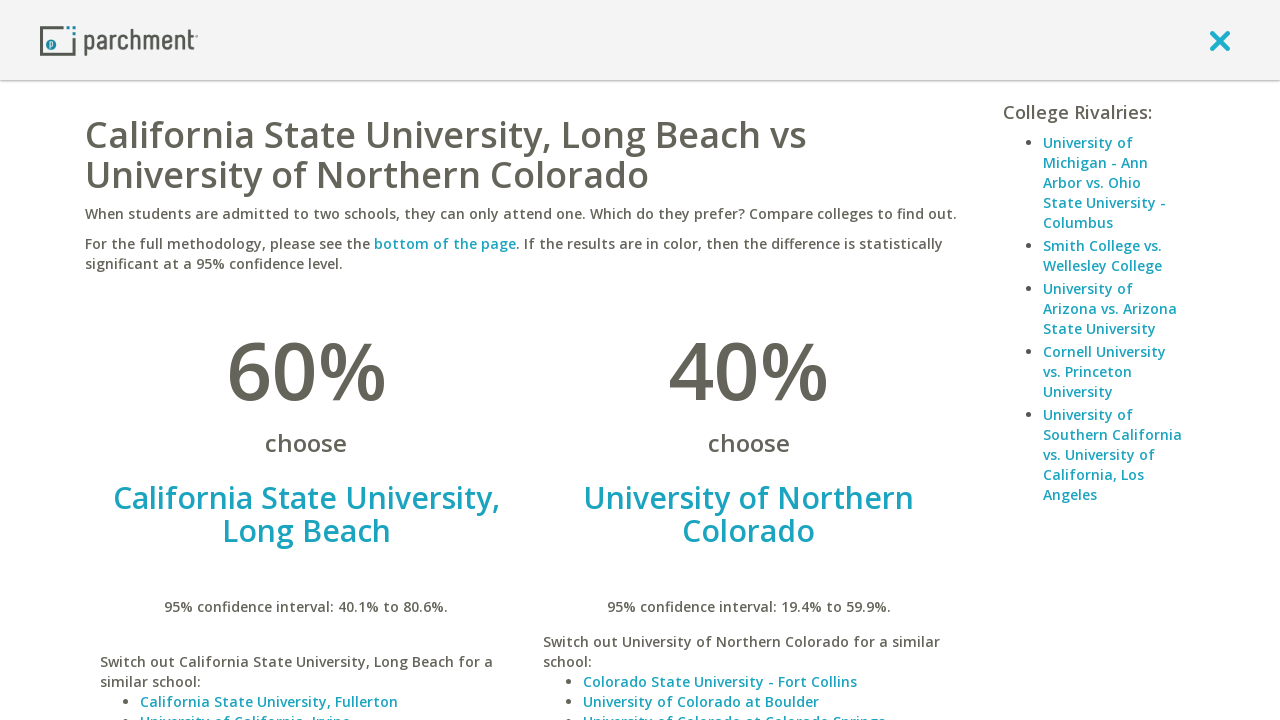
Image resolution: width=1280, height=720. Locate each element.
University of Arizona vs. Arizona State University (1110, 308)
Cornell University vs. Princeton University (1104, 371)
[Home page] (119, 39)
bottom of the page (445, 243)
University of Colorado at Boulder (701, 701)
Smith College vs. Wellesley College (1102, 255)
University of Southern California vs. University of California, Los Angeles (1112, 454)
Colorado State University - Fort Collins (720, 681)
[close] (1220, 40)
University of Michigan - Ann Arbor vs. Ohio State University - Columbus (1104, 182)
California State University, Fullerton (269, 701)
